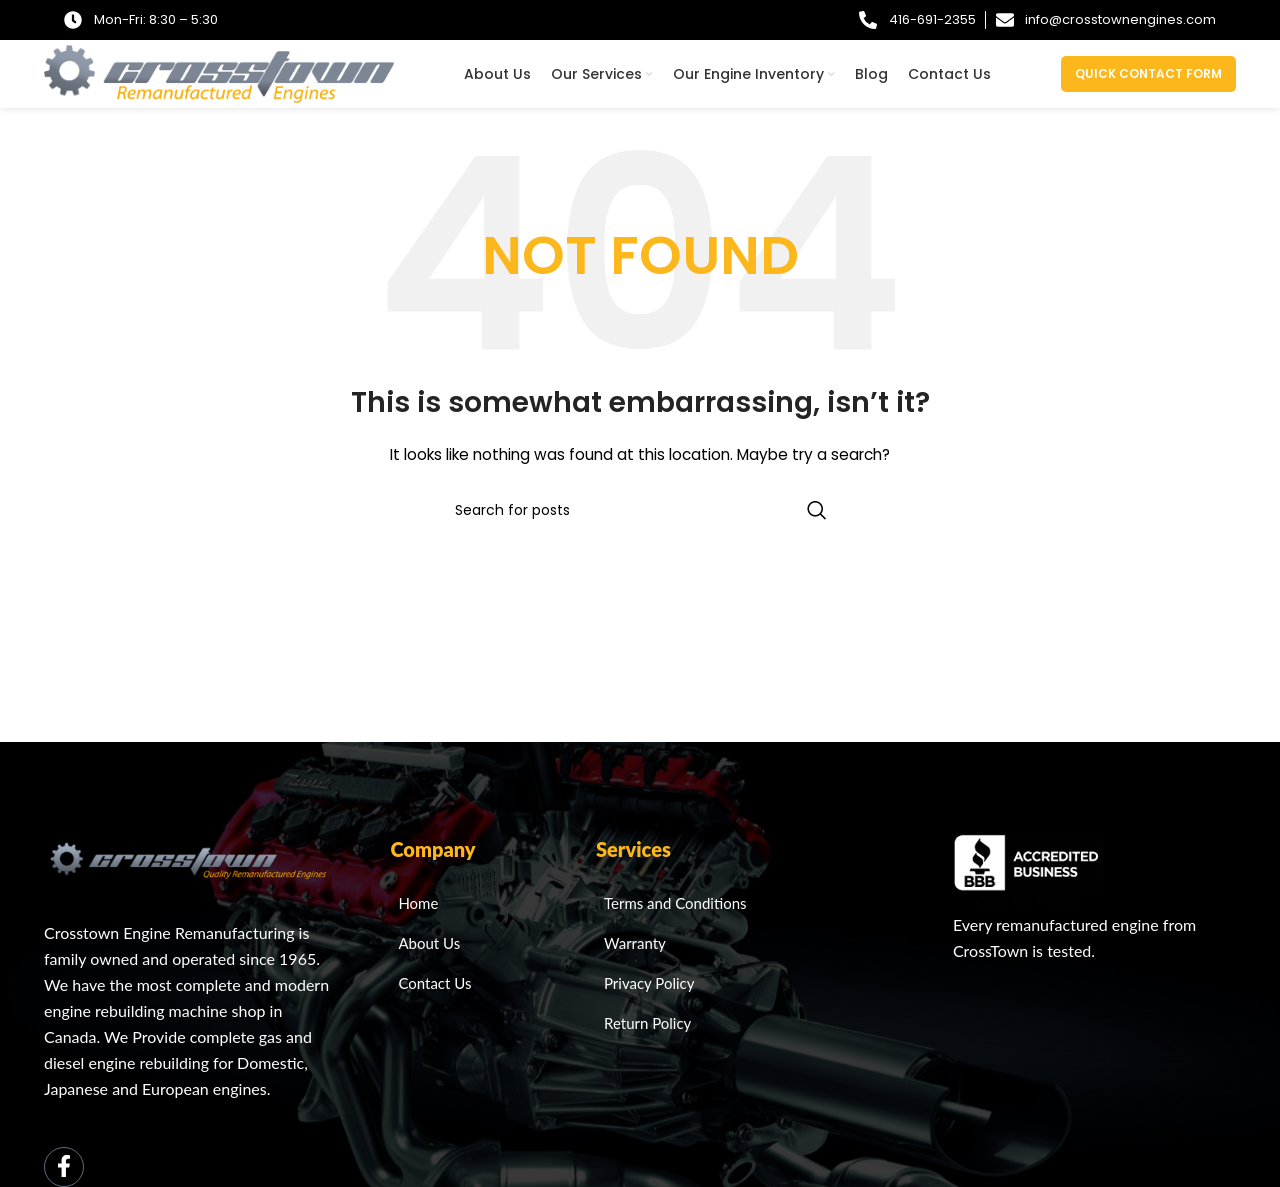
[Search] (640, 512)
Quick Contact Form (1148, 74)
